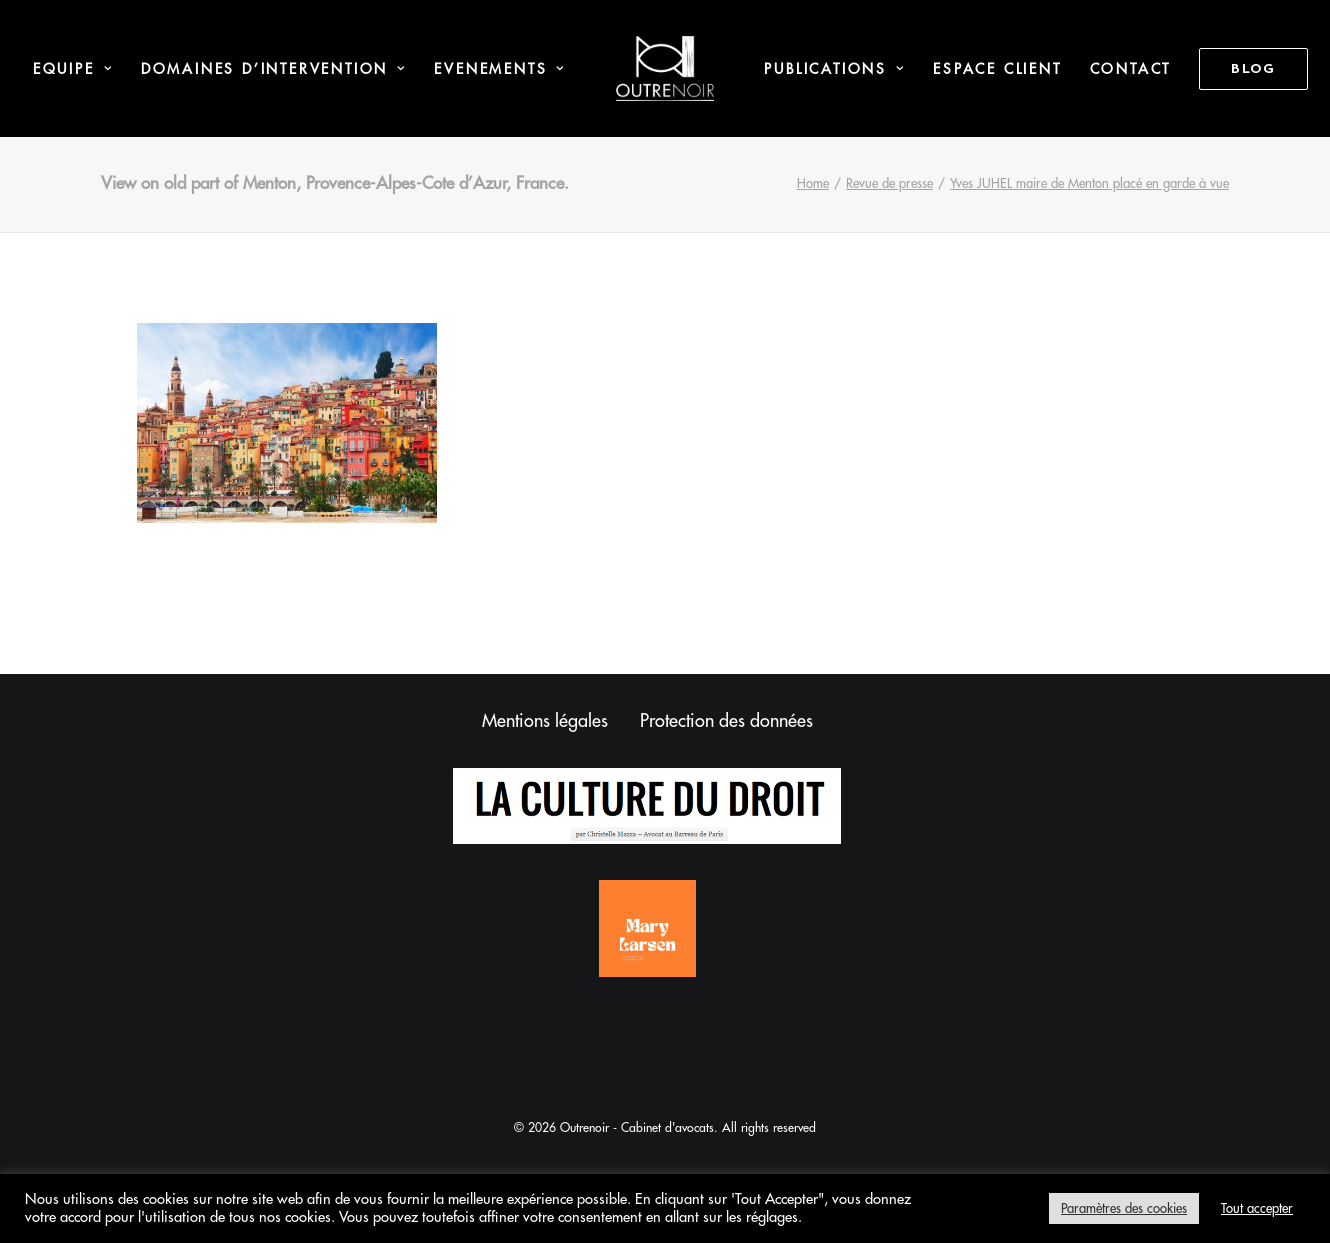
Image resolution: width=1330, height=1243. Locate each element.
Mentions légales (545, 721)
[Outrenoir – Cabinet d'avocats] (665, 68)
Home (813, 183)
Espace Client (997, 69)
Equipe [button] (73, 69)
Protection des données (726, 721)
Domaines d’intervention (274, 69)
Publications (834, 69)
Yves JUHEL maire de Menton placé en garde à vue (1089, 183)
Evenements (499, 69)
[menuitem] (73, 68)
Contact (1131, 69)
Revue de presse (889, 183)
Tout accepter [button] (1257, 1208)
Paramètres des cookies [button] (1124, 1208)
